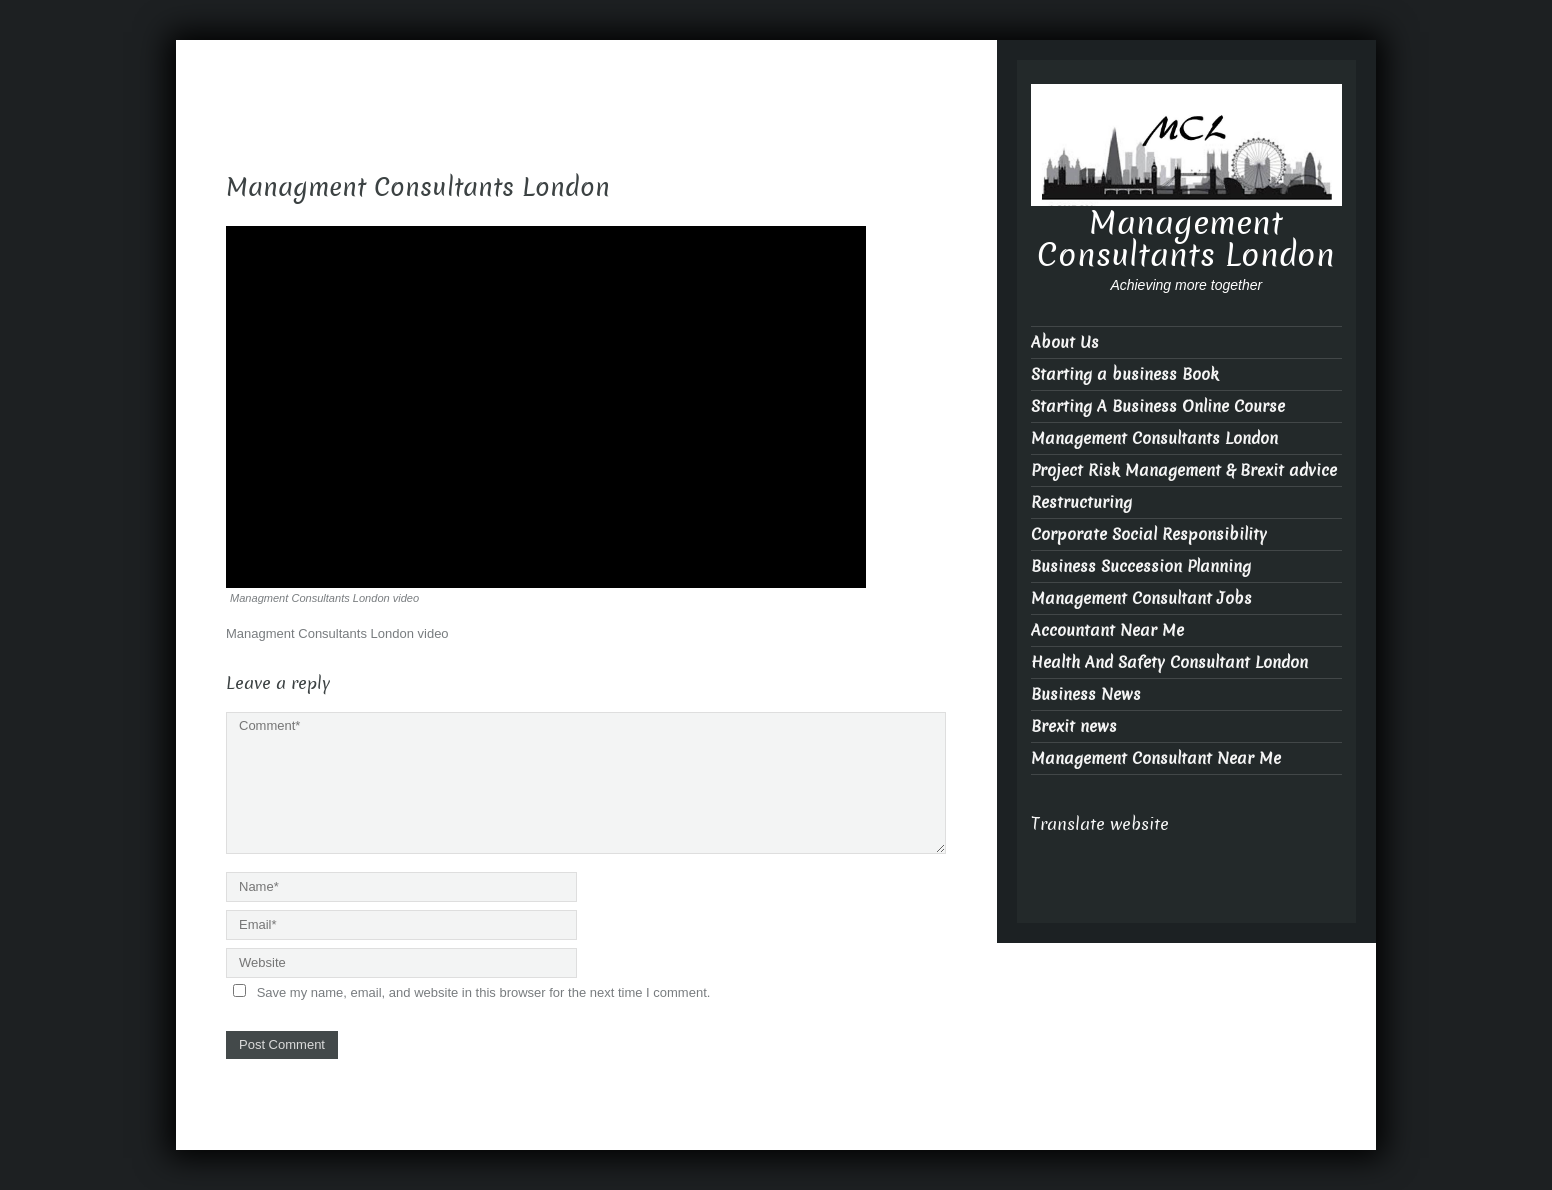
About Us (1065, 342)
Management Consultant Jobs (1141, 598)
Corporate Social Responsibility (1149, 534)
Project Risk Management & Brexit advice (1184, 470)
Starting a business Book (1125, 374)
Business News (1086, 694)
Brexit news (1074, 726)
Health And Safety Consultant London (1169, 662)
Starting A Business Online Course (1158, 406)
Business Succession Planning (1141, 566)
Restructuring (1081, 502)
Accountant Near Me (1107, 630)
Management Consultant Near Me (1156, 758)
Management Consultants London (1186, 239)
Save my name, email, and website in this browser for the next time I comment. (484, 992)
